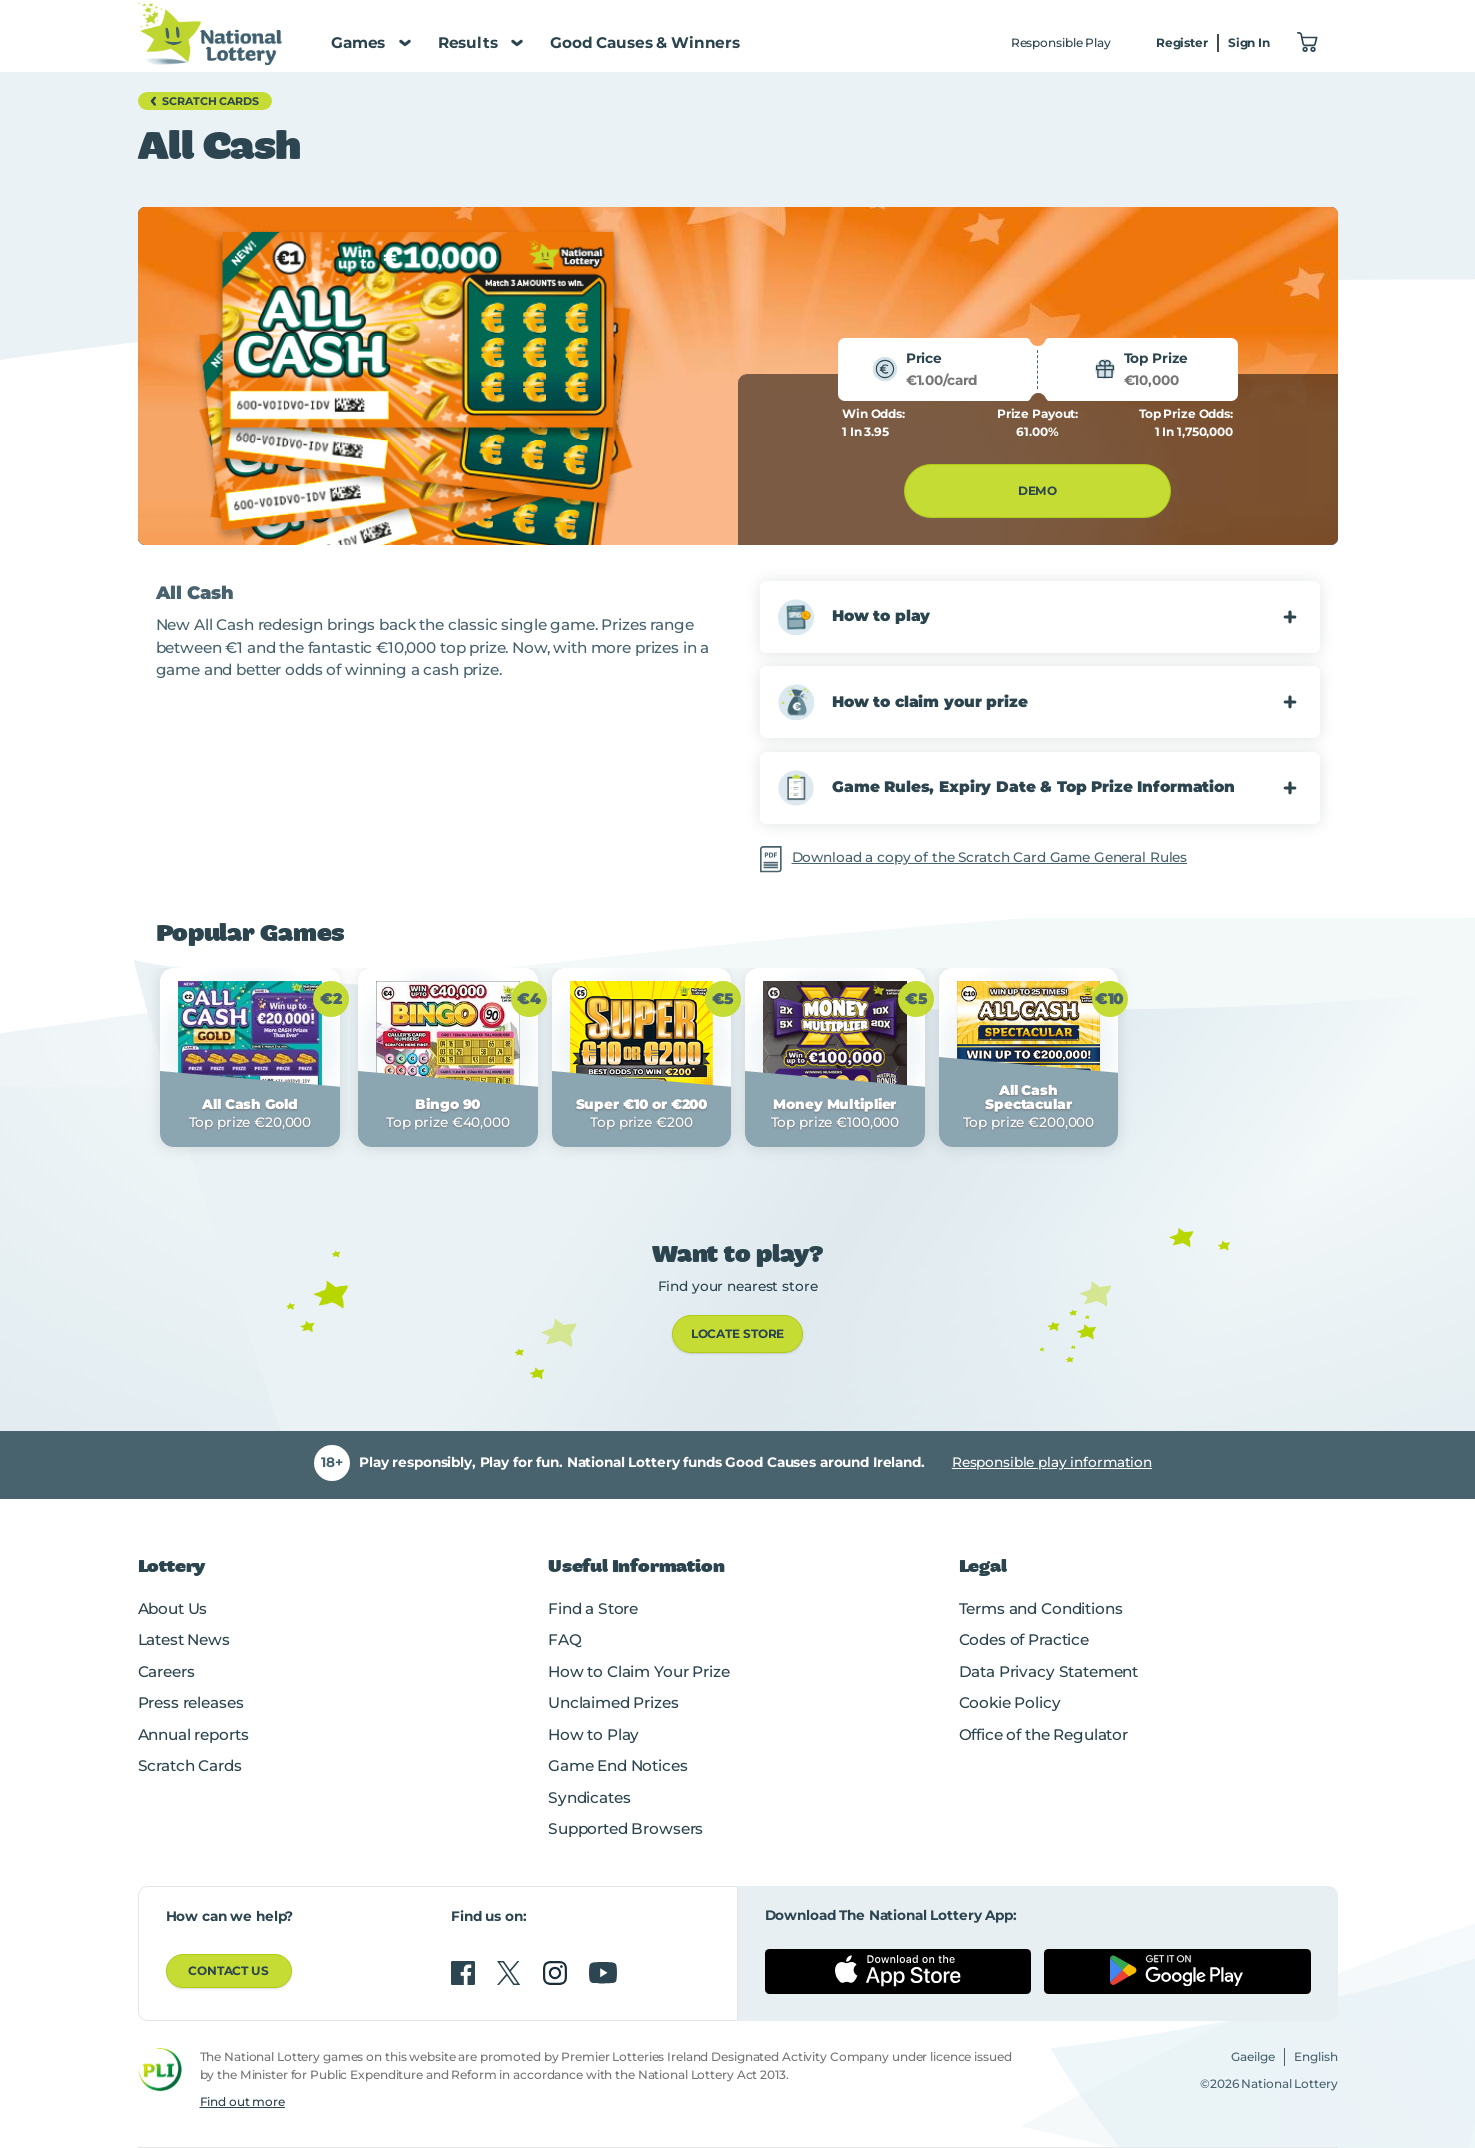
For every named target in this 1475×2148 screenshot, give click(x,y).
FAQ (565, 1639)
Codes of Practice (1024, 1639)
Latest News (184, 1639)
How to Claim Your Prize (638, 1671)
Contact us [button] (228, 1970)
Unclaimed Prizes (613, 1702)
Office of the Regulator (1043, 1734)
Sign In (1249, 42)
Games (371, 42)
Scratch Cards (190, 1765)
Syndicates (589, 1797)
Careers (166, 1671)
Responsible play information (1052, 1462)
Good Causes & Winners (645, 42)
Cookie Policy (1010, 1702)
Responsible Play (1061, 42)
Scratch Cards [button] (201, 101)
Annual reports (193, 1734)
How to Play (593, 1734)
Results (480, 42)
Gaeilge (1253, 2056)
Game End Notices (618, 1765)
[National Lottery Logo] (210, 33)
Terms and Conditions (1041, 1608)
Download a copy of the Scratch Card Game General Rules (990, 857)
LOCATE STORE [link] (738, 1333)
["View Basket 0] (1308, 43)
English (1316, 2056)
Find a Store (593, 1608)
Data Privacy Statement (1049, 1671)
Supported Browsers (625, 1828)
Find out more (242, 2101)
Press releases (191, 1702)
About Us (173, 1608)
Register (1182, 42)
